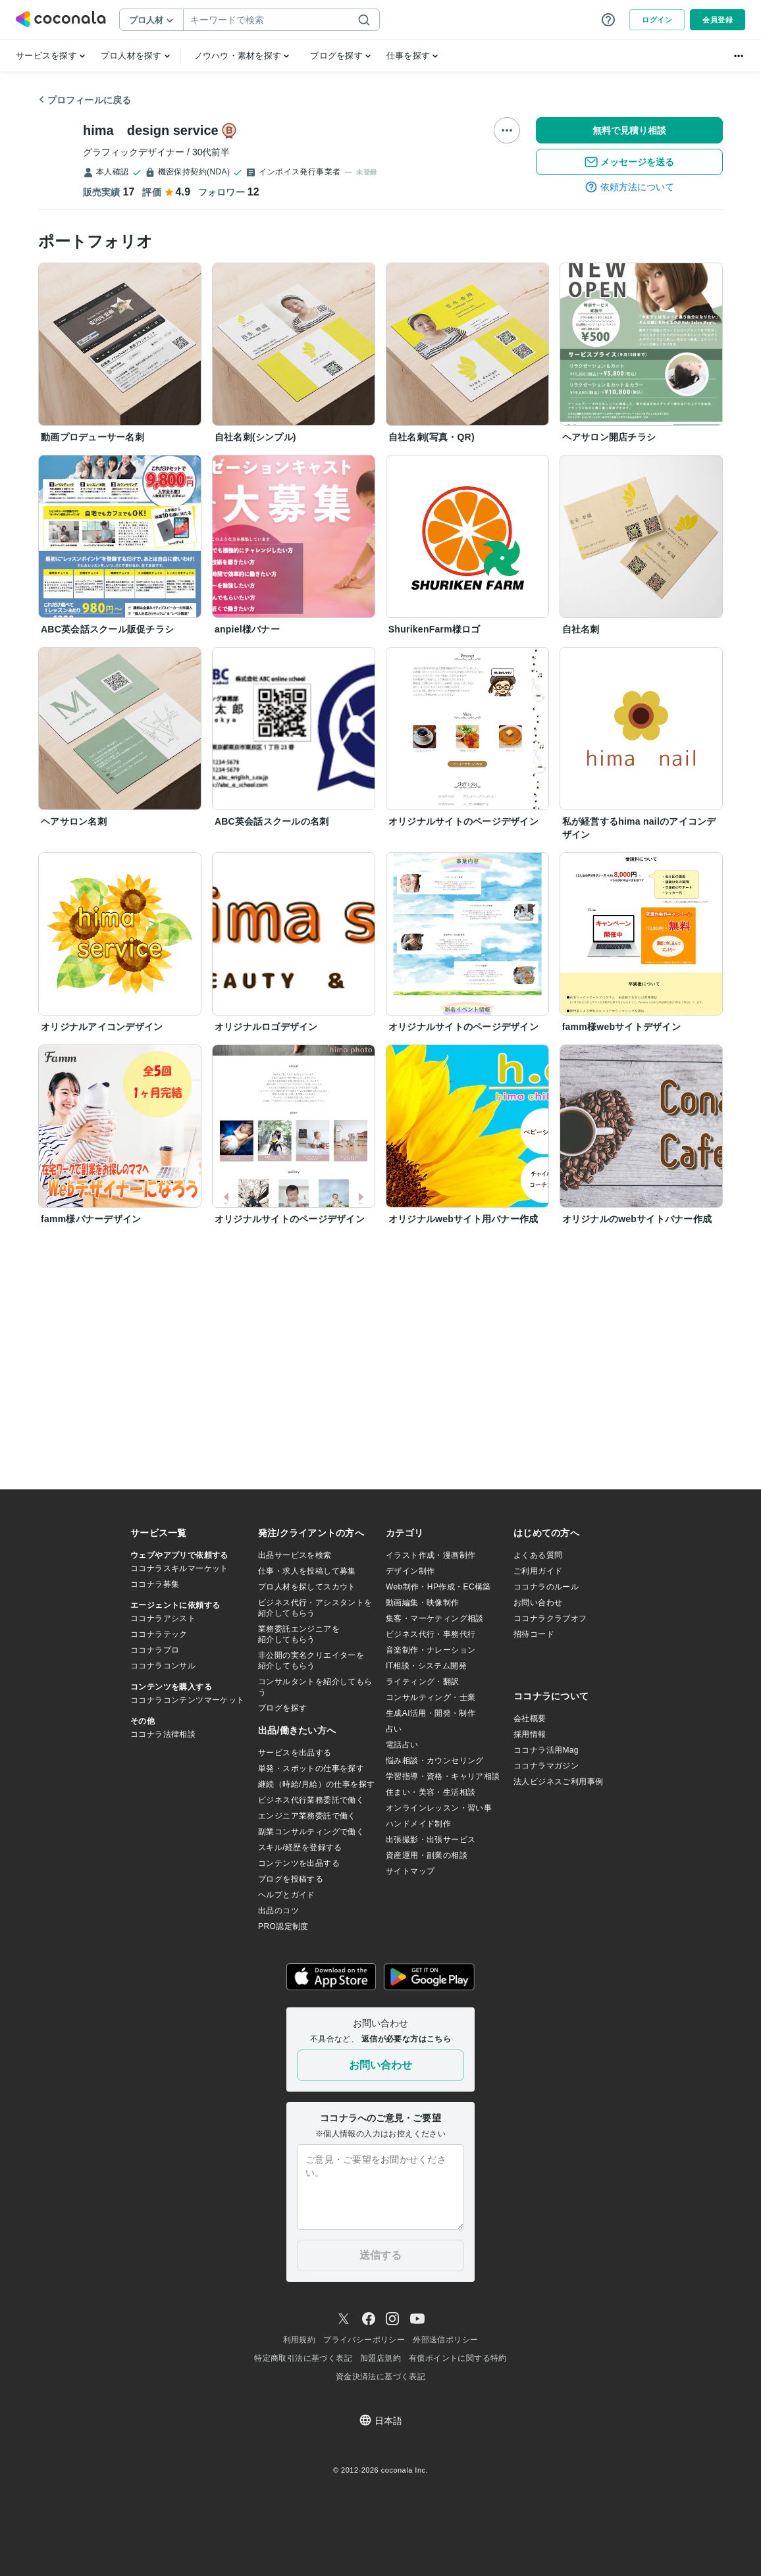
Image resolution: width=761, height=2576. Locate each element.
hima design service (151, 130)
